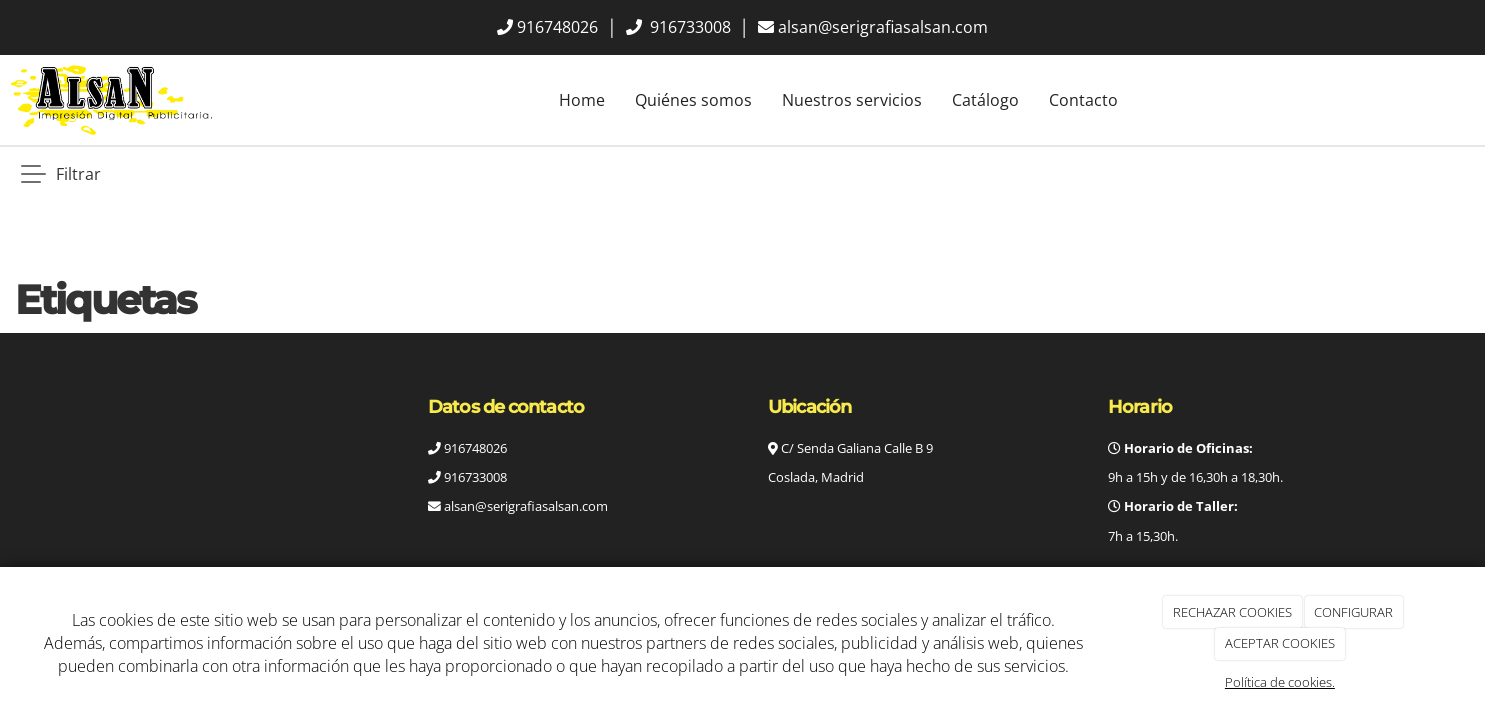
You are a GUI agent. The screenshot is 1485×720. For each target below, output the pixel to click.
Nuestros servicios (852, 100)
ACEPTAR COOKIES (1280, 643)
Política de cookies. (1280, 682)
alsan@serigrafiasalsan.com (883, 27)
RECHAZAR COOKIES (1232, 612)
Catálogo (985, 100)
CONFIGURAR (1353, 612)
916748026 (557, 27)
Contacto (1083, 100)
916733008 (688, 27)
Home (582, 100)
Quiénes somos (693, 100)
